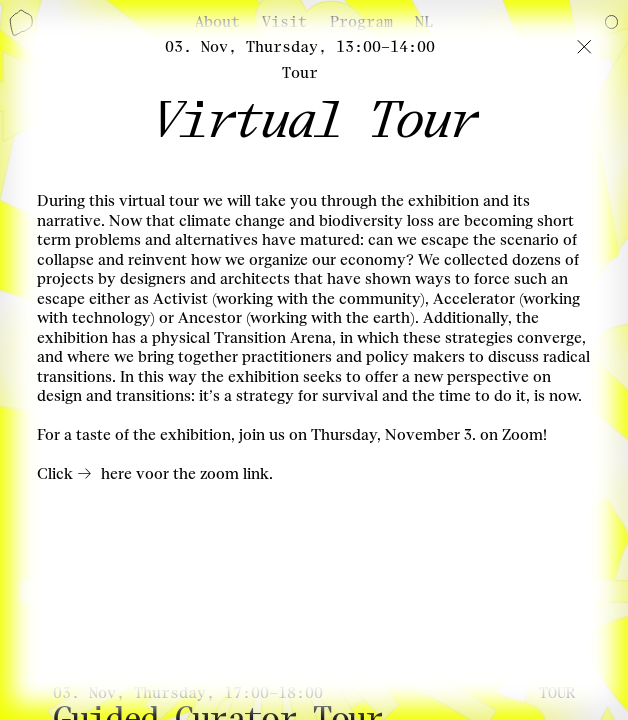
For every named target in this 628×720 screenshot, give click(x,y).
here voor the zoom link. (187, 474)
